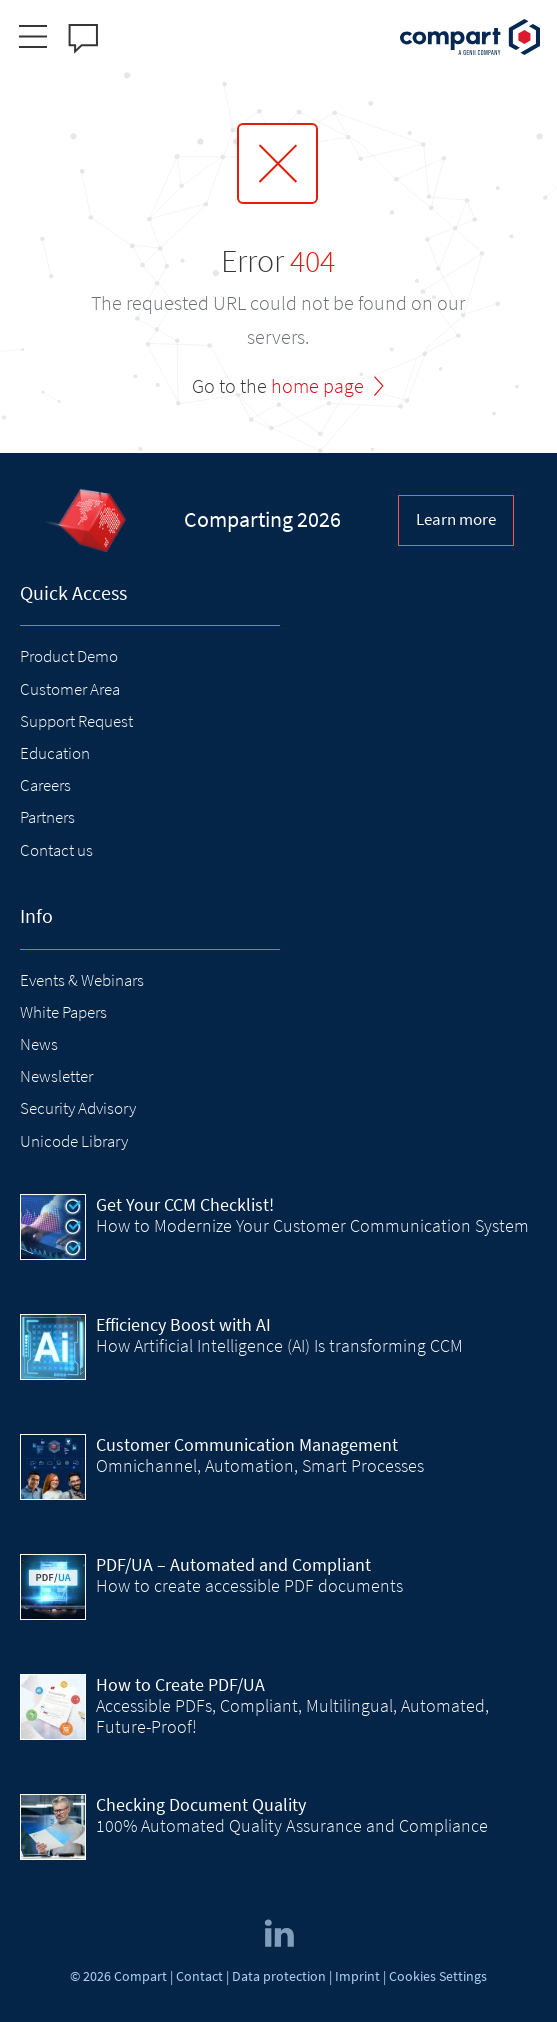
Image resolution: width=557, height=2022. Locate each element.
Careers (45, 785)
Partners (47, 817)
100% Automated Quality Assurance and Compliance (292, 1825)
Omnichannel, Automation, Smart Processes (260, 1465)
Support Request (76, 721)
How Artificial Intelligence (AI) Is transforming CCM (279, 1345)
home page (317, 385)
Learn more (456, 519)
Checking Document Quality (201, 1804)
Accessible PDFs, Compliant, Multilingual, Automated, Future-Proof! (292, 1715)
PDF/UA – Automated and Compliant (233, 1564)
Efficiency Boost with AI (183, 1324)
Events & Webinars (82, 980)
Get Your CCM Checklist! (185, 1204)
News (39, 1044)
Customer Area (70, 689)
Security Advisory (78, 1108)
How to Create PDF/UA (180, 1684)
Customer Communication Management (247, 1444)
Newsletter (56, 1076)
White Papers (63, 1012)
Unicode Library (74, 1141)
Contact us (56, 850)
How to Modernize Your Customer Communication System (312, 1225)
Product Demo (69, 656)
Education (55, 753)
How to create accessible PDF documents (249, 1585)
